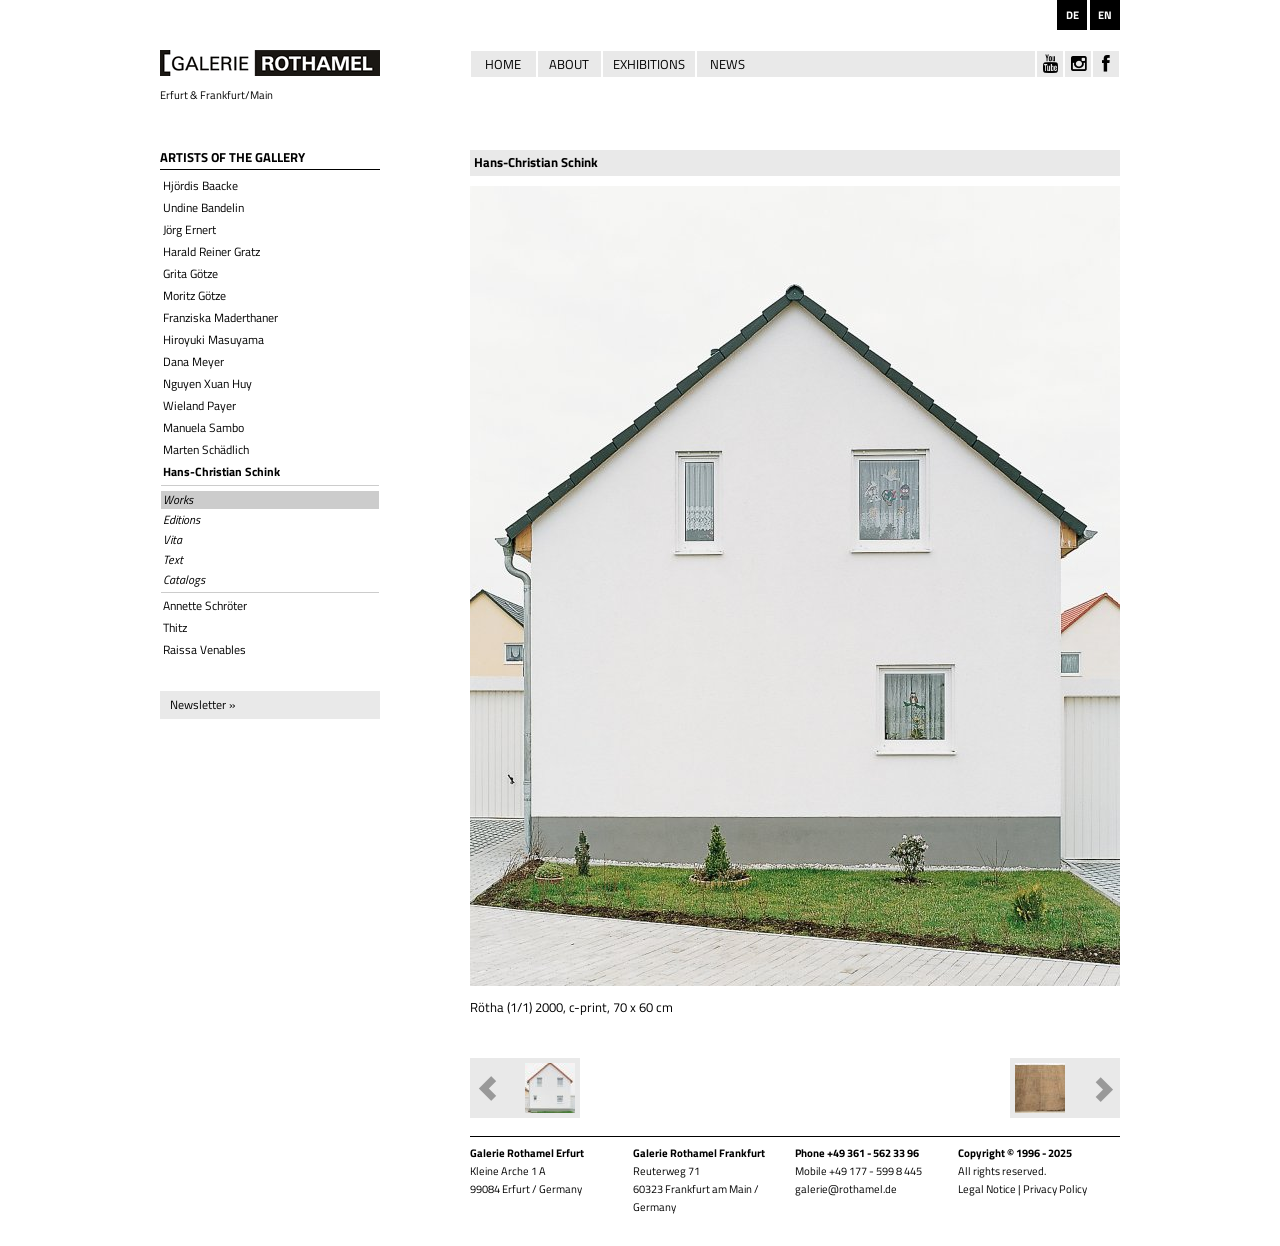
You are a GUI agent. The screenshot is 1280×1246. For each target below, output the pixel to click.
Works (178, 500)
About (569, 64)
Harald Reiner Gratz (211, 251)
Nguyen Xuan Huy (207, 383)
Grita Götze (190, 273)
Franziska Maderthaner (220, 317)
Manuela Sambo (203, 427)
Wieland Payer (199, 405)
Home (503, 64)
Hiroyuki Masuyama (213, 339)
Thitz (175, 627)
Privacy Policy (1055, 1189)
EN (1105, 15)
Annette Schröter (205, 605)
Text (173, 560)
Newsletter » (202, 704)
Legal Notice (987, 1189)
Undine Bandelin (203, 207)
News (727, 64)
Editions (181, 520)
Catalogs (184, 580)
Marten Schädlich (206, 449)
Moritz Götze (194, 295)
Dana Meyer (193, 361)
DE (1072, 15)
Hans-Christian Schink (221, 471)
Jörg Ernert (189, 229)
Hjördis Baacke (200, 185)
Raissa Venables (204, 649)
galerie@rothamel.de (846, 1189)
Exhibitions (649, 64)
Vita (172, 540)
